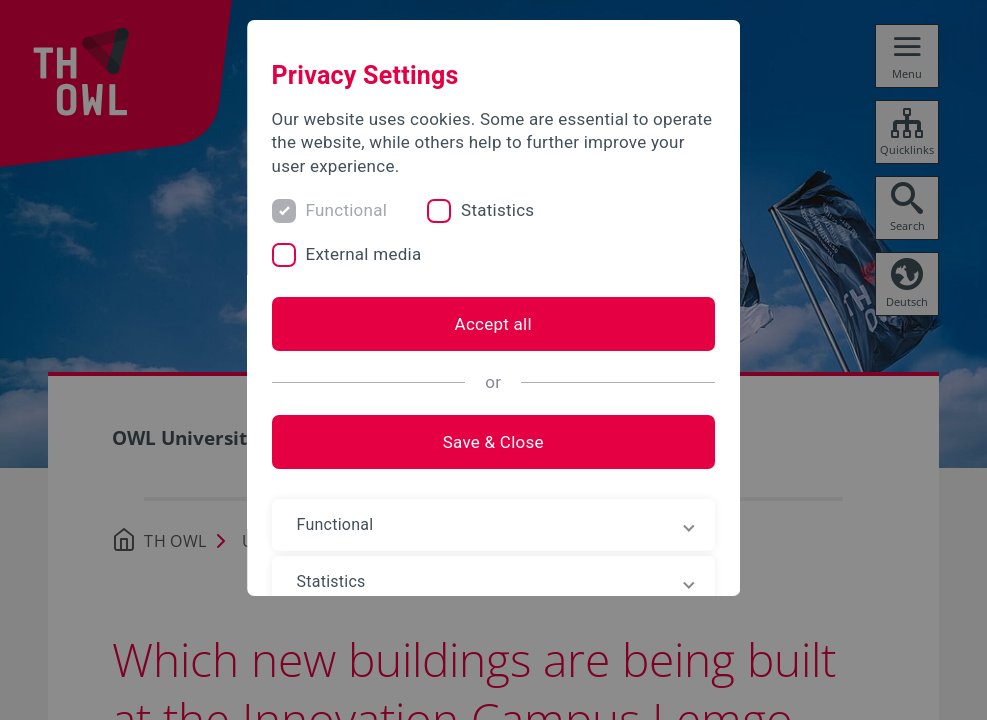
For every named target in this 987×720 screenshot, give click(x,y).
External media (364, 254)
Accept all (493, 324)
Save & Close (493, 442)
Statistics (497, 210)
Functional (347, 210)
